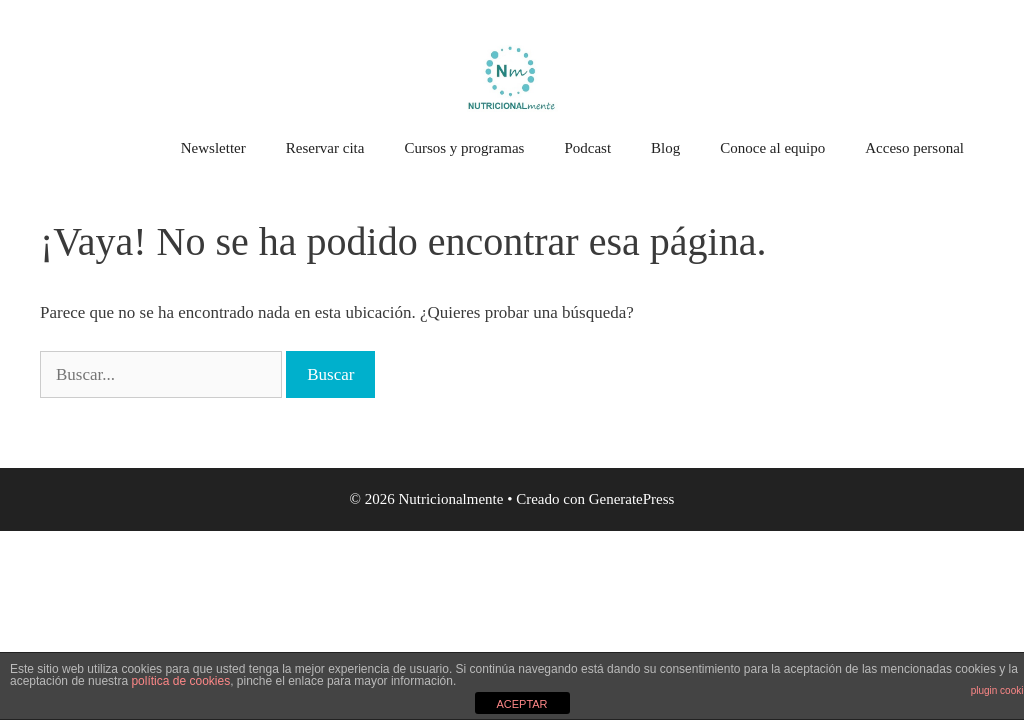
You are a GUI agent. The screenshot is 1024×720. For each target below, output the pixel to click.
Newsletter (213, 148)
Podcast (587, 148)
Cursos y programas (464, 148)
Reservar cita (325, 148)
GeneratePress (632, 499)
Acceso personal (914, 148)
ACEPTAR (521, 704)
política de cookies (180, 681)
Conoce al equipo (772, 148)
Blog (665, 148)
